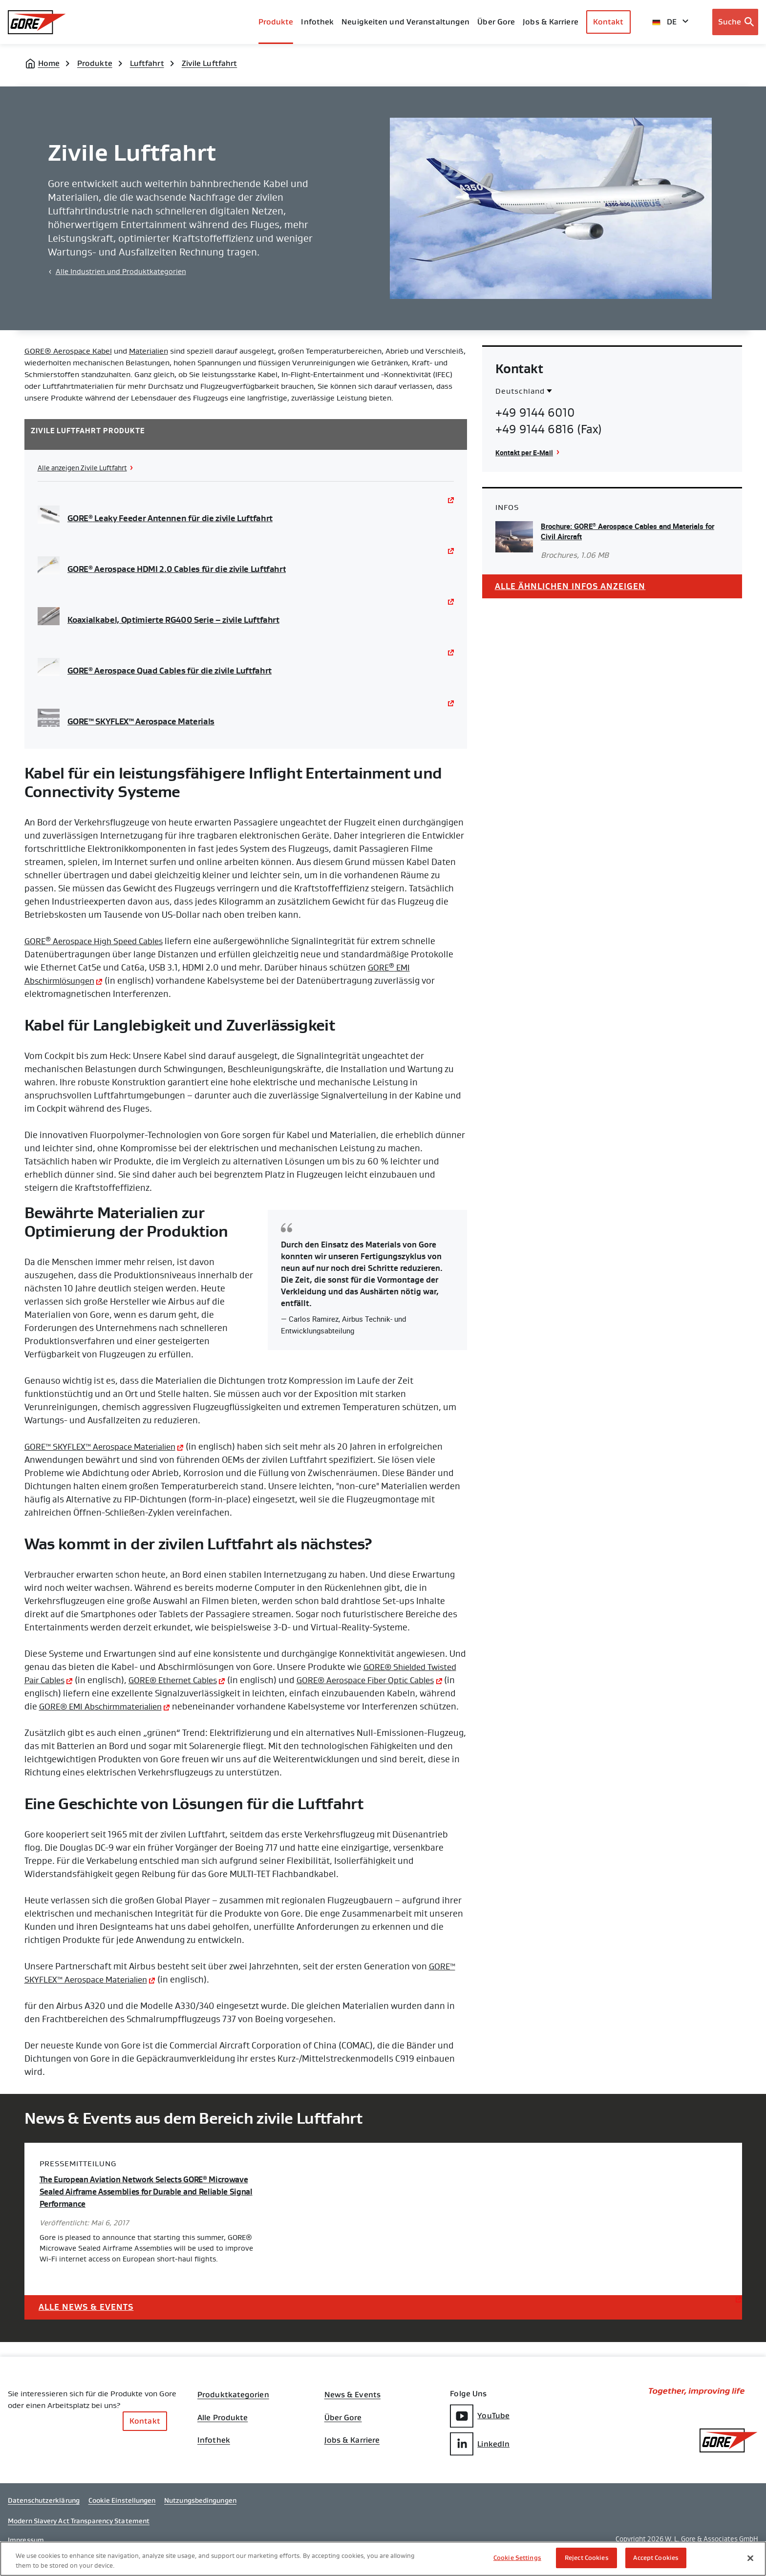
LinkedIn (480, 2457)
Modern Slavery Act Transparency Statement (78, 2539)
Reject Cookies (587, 2557)
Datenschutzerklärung (44, 2519)
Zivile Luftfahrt (209, 63)
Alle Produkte (222, 2432)
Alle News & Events (89, 2319)
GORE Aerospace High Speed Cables (98, 941)
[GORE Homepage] (37, 22)
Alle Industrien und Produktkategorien (121, 271)
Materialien (148, 351)
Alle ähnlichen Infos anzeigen (573, 586)
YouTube (480, 2429)
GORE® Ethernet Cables (182, 1680)
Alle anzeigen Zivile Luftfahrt (86, 468)
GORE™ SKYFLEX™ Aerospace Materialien (105, 1446)
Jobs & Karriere (352, 2457)
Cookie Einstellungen (122, 2519)
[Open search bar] (735, 22)
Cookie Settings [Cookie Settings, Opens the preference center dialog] (517, 2557)
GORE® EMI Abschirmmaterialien (143, 1706)
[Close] (750, 2558)
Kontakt (608, 22)
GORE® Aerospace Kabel (68, 351)
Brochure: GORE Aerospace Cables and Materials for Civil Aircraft (629, 531)
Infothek (213, 2457)
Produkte (276, 22)
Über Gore (496, 22)
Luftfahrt (147, 63)
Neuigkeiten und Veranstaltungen (405, 22)
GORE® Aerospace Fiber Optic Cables (384, 1680)
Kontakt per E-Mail (525, 452)
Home (49, 63)
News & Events (352, 2408)
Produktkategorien (233, 2408)
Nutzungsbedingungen (200, 2519)
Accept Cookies (656, 2557)
